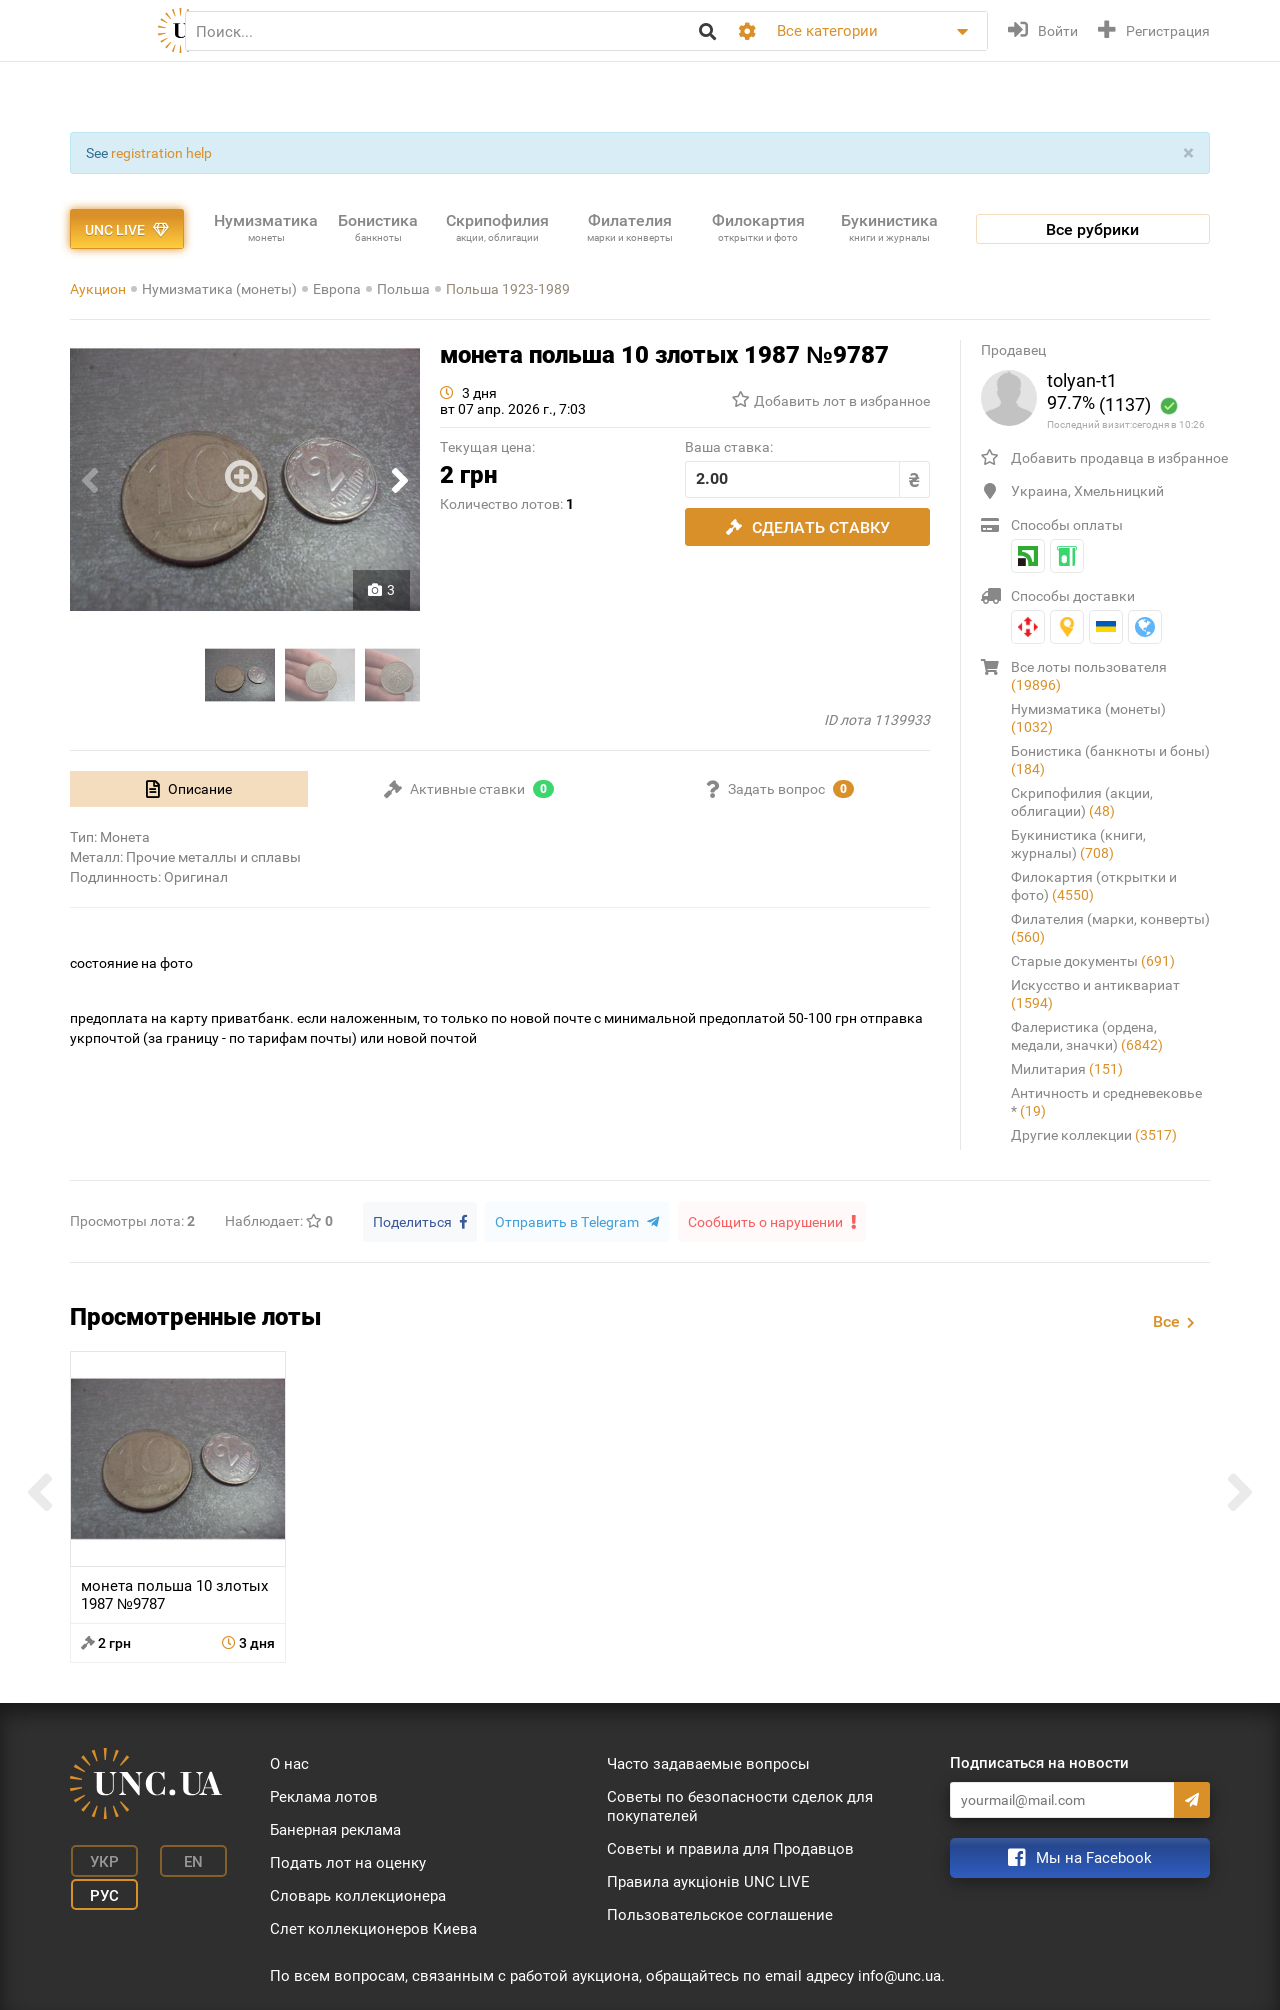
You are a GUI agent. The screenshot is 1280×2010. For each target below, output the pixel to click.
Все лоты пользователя (1089, 676)
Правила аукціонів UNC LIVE (708, 1881)
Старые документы (1093, 961)
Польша (403, 289)
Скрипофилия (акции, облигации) (1082, 802)
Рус (100, 1890)
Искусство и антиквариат (1095, 994)
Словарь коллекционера (358, 1895)
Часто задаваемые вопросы (708, 1763)
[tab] (189, 789)
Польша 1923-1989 (508, 289)
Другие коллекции (1094, 1135)
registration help (161, 153)
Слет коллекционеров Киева (373, 1928)
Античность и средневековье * (1106, 1102)
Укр (100, 1860)
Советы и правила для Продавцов (730, 1848)
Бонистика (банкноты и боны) (1110, 760)
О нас (289, 1763)
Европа (337, 289)
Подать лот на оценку (348, 1862)
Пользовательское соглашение (720, 1914)
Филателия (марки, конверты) (1110, 928)
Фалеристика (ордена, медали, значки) (1087, 1036)
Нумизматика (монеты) (219, 289)
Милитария (1067, 1069)
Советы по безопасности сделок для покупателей (740, 1805)
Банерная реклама (335, 1829)
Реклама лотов (324, 1796)
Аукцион (98, 289)
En (183, 1860)
